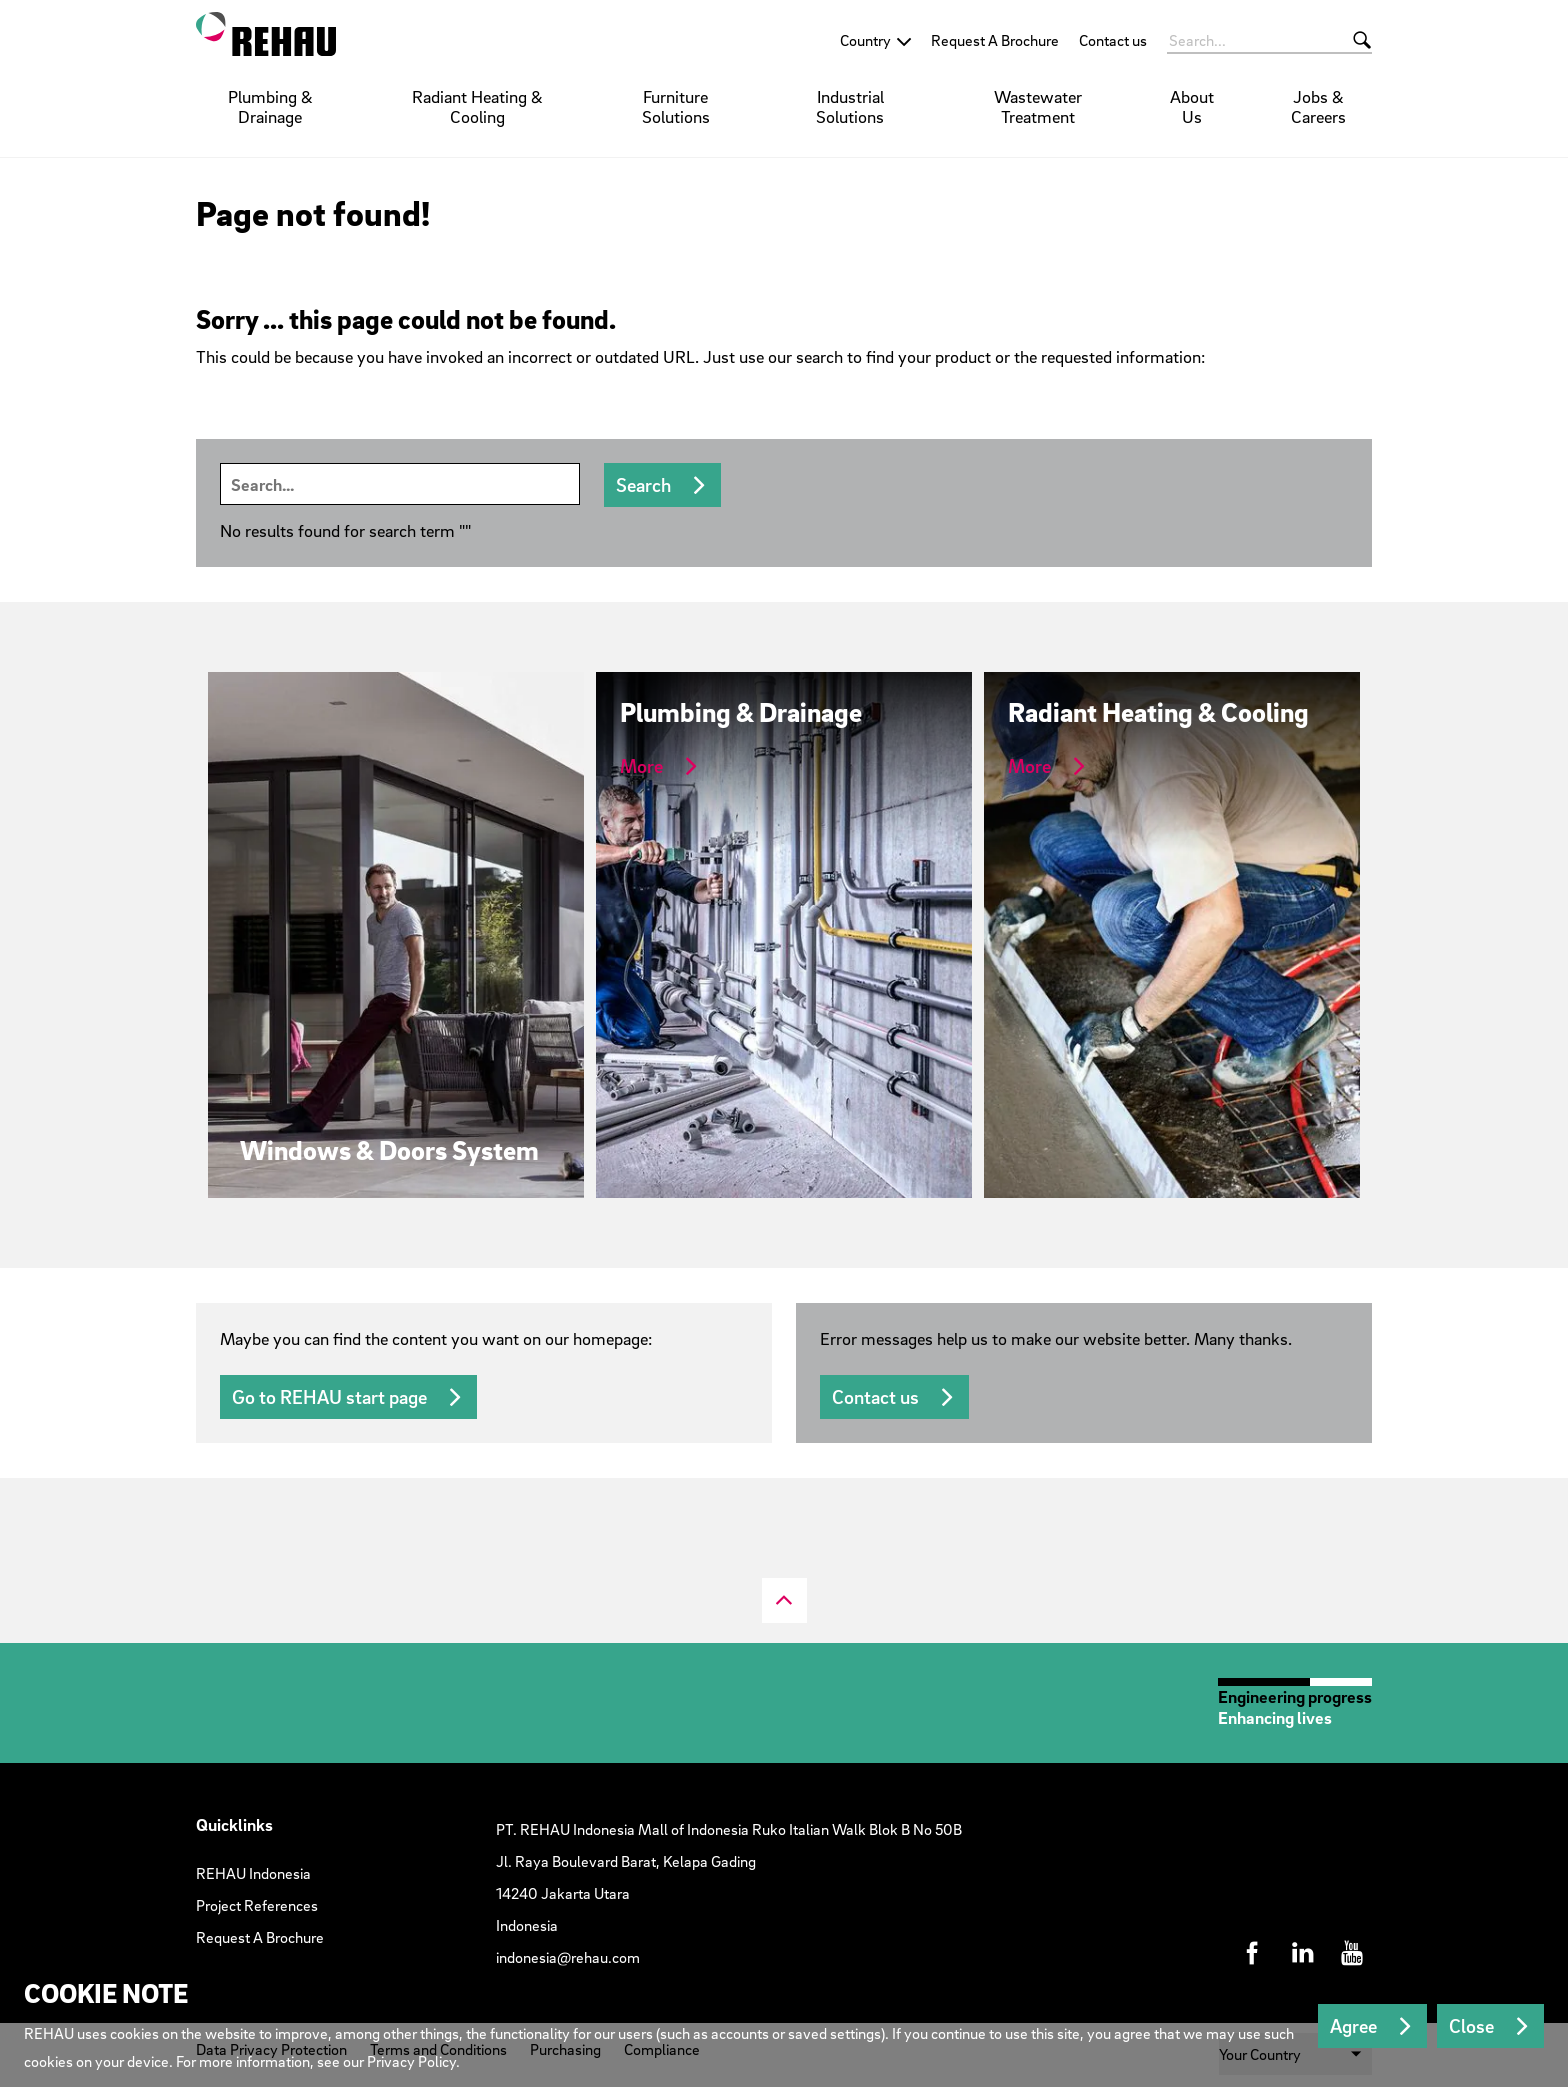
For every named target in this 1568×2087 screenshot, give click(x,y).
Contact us (1113, 40)
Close (1471, 2026)
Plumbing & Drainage (270, 106)
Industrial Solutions (850, 106)
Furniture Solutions (676, 106)
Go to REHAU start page (329, 1397)
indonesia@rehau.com (568, 1957)
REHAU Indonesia (253, 1873)
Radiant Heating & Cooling (477, 106)
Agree (1353, 2026)
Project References (257, 1905)
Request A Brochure (995, 40)
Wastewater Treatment (1038, 106)
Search (643, 485)
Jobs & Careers (1318, 106)
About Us (1192, 106)
